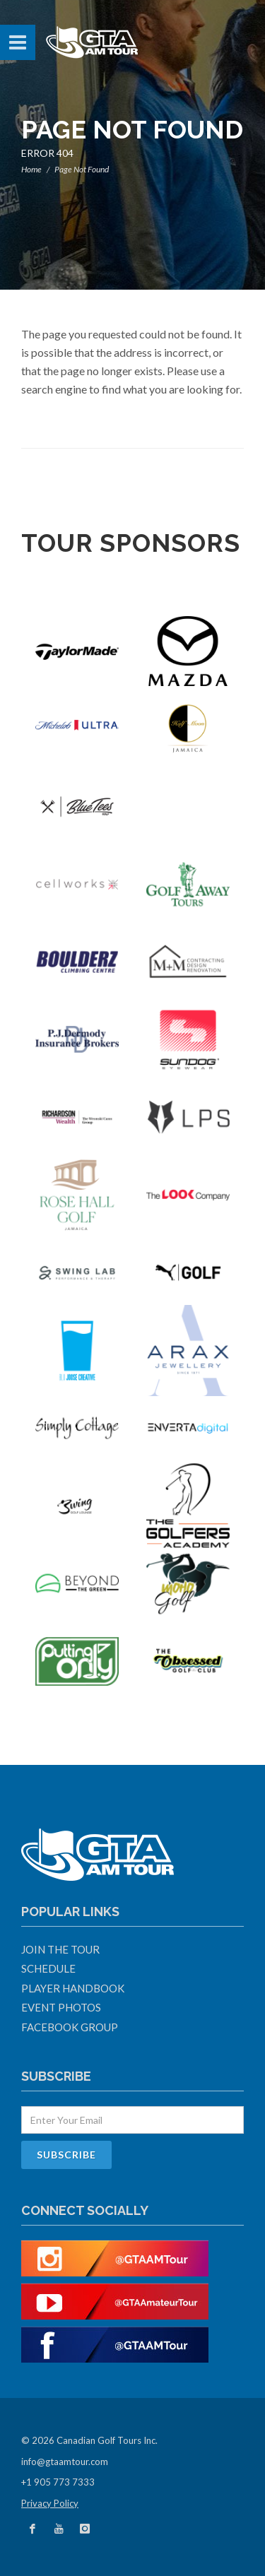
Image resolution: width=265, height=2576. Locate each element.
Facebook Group (69, 2027)
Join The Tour (60, 1949)
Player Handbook (72, 1988)
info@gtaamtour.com (64, 2461)
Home (31, 169)
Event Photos (61, 2007)
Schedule (48, 1968)
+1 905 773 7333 (58, 2482)
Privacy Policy (49, 2503)
